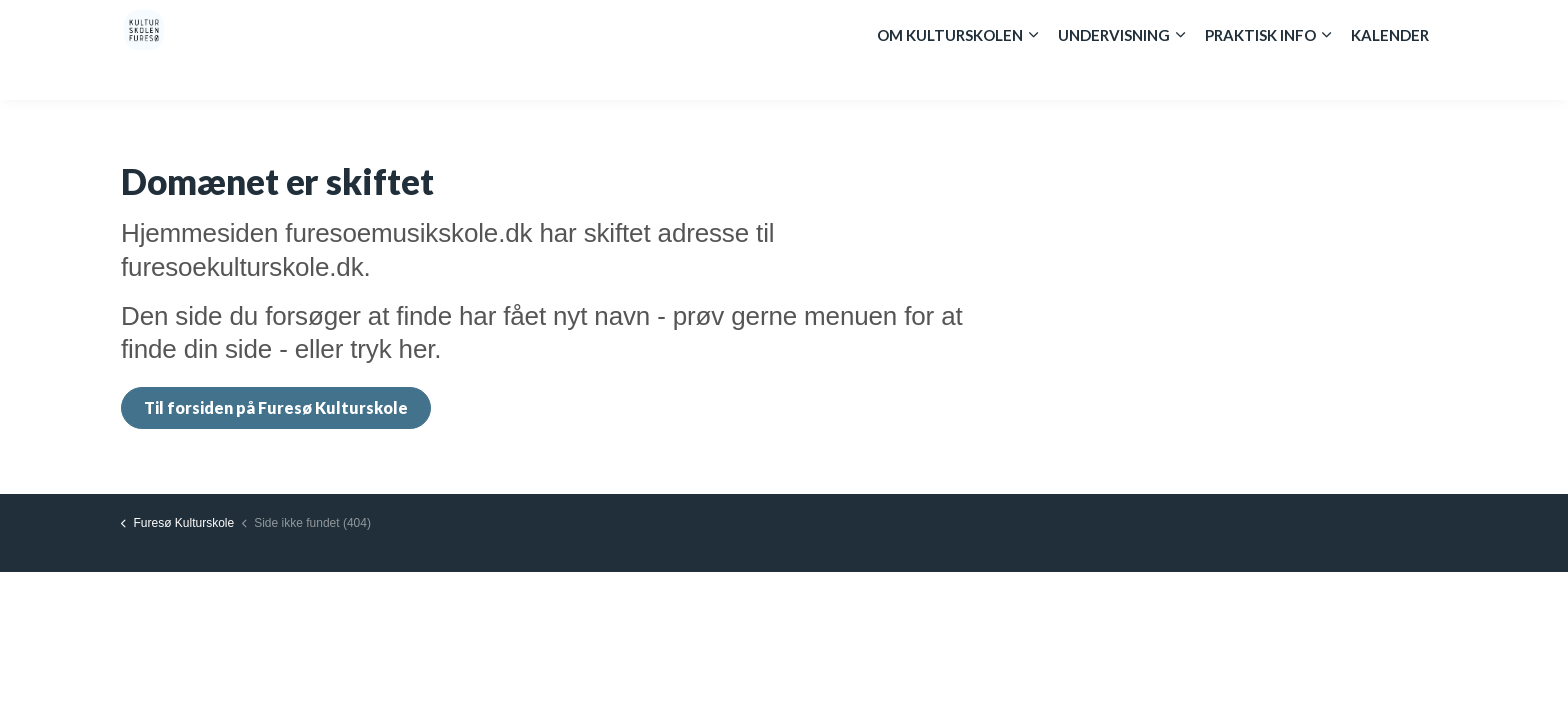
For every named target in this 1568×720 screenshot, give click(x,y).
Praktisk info (1260, 75)
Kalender (1390, 75)
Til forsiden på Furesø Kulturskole (276, 408)
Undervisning (1114, 75)
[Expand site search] (1424, 25)
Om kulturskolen (950, 75)
